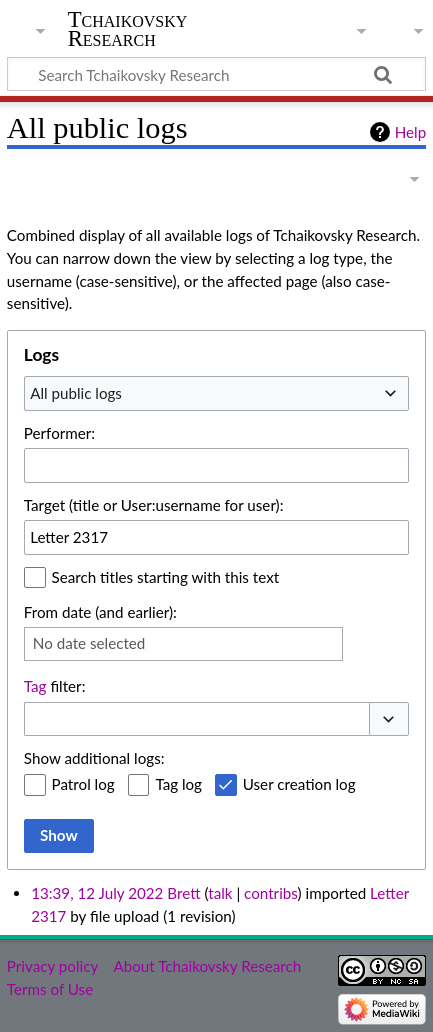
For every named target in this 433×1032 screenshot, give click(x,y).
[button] (389, 719)
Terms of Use (50, 989)
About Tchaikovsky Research (207, 966)
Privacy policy (52, 966)
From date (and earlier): (100, 612)
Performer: (59, 433)
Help (410, 132)
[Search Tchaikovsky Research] (216, 74)
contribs (270, 893)
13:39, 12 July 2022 (97, 893)
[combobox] (216, 393)
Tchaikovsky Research (128, 29)
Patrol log (83, 784)
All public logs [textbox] (76, 393)
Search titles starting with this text (166, 577)
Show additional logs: (94, 758)
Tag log (178, 784)
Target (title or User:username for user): (154, 505)
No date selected (89, 643)
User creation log (299, 784)
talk (220, 893)
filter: (55, 686)
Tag (35, 686)
